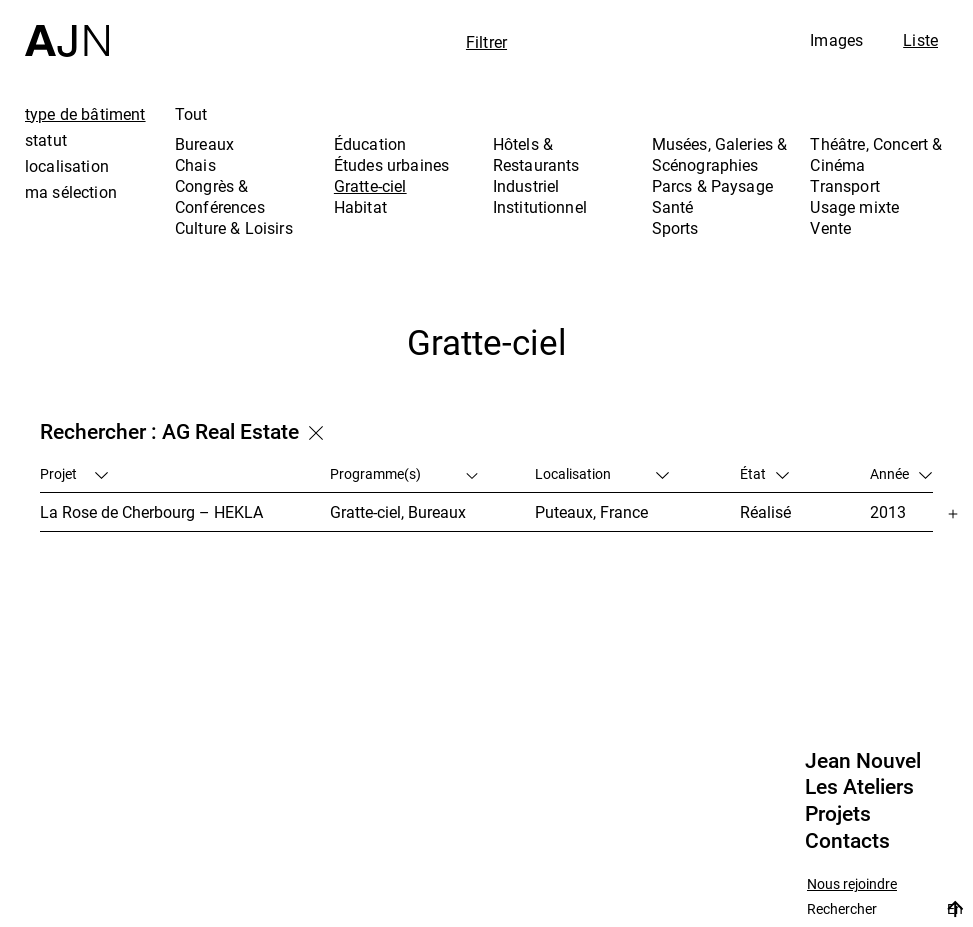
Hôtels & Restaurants (536, 154)
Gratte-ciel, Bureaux (398, 512)
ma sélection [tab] (71, 192)
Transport (844, 186)
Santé (673, 207)
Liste (920, 40)
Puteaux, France (591, 512)
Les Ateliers (859, 787)
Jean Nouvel (863, 761)
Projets (838, 814)
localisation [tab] (67, 166)
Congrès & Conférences (220, 196)
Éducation (370, 144)
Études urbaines (391, 165)
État (764, 473)
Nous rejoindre (852, 884)
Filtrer (486, 42)
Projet (74, 473)
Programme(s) (404, 473)
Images (836, 40)
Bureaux (204, 144)
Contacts (847, 841)
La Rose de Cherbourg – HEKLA (151, 512)
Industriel (526, 186)
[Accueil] (67, 28)
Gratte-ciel (370, 186)
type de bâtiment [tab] (85, 114)
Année (901, 473)
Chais (195, 165)
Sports (675, 228)
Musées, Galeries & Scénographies (720, 154)
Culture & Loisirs (234, 228)
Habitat (360, 207)
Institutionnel (540, 207)
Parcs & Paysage (712, 186)
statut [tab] (46, 140)
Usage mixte (854, 207)
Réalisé (765, 512)
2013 (888, 512)
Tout (191, 114)
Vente (830, 228)
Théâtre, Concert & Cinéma (876, 154)
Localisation (602, 473)
